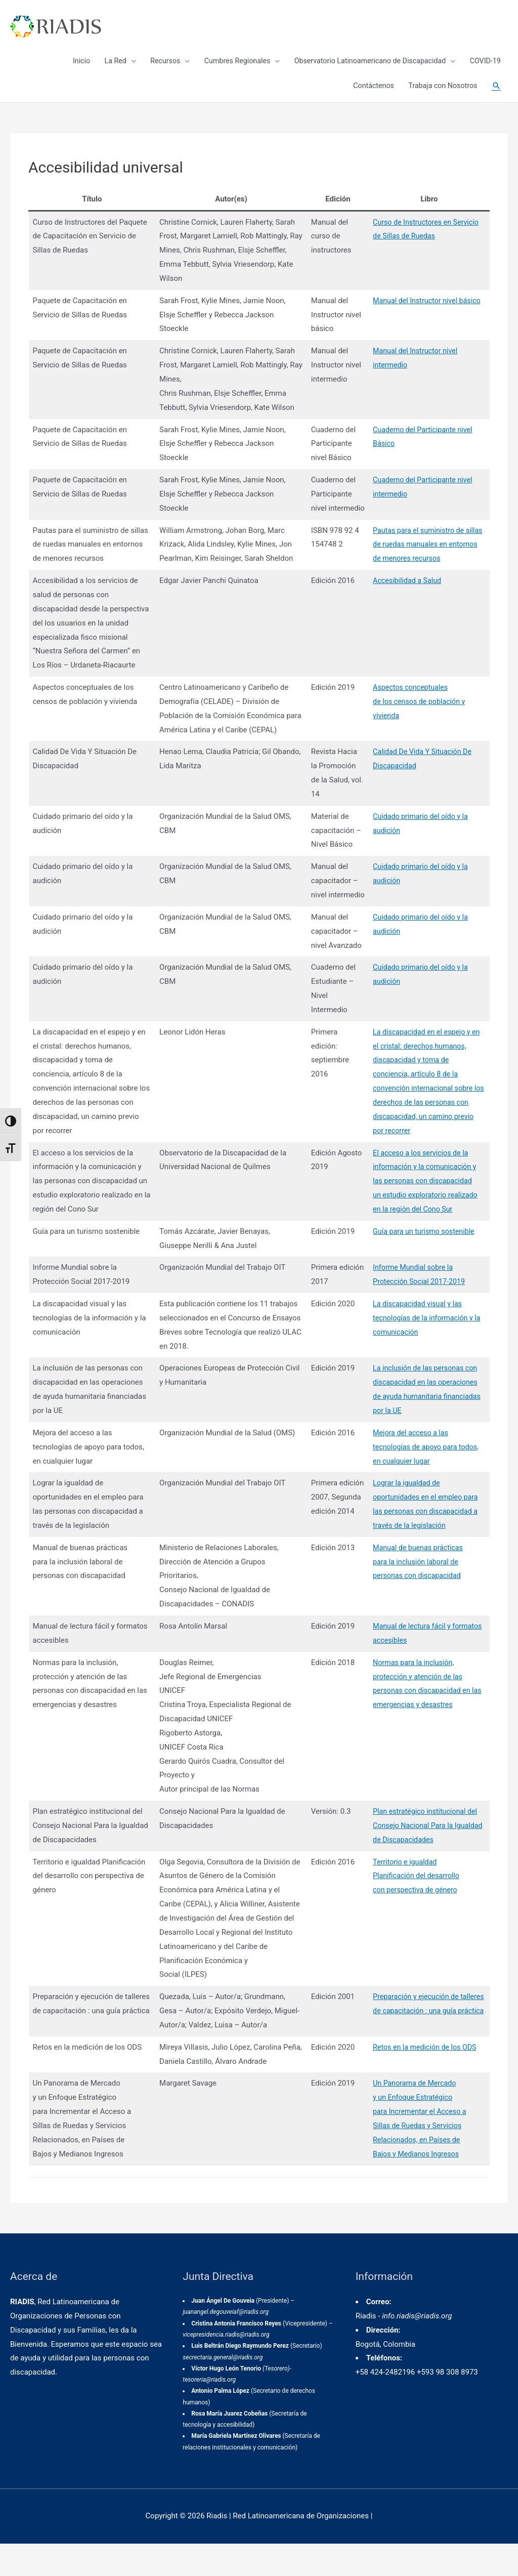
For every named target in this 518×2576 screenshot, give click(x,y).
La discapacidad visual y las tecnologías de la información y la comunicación (425, 1350)
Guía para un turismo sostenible (422, 1263)
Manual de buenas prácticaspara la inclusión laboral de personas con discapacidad (415, 1594)
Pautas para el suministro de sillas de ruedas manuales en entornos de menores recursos (426, 562)
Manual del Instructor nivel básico (425, 304)
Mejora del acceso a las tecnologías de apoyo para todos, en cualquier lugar (424, 1479)
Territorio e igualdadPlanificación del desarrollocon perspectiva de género (413, 1908)
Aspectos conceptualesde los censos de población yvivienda (416, 719)
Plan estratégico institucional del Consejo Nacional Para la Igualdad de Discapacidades (426, 1858)
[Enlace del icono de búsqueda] (495, 91)
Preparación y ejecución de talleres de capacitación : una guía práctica (425, 2043)
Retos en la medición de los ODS (423, 2079)
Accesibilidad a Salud (404, 598)
